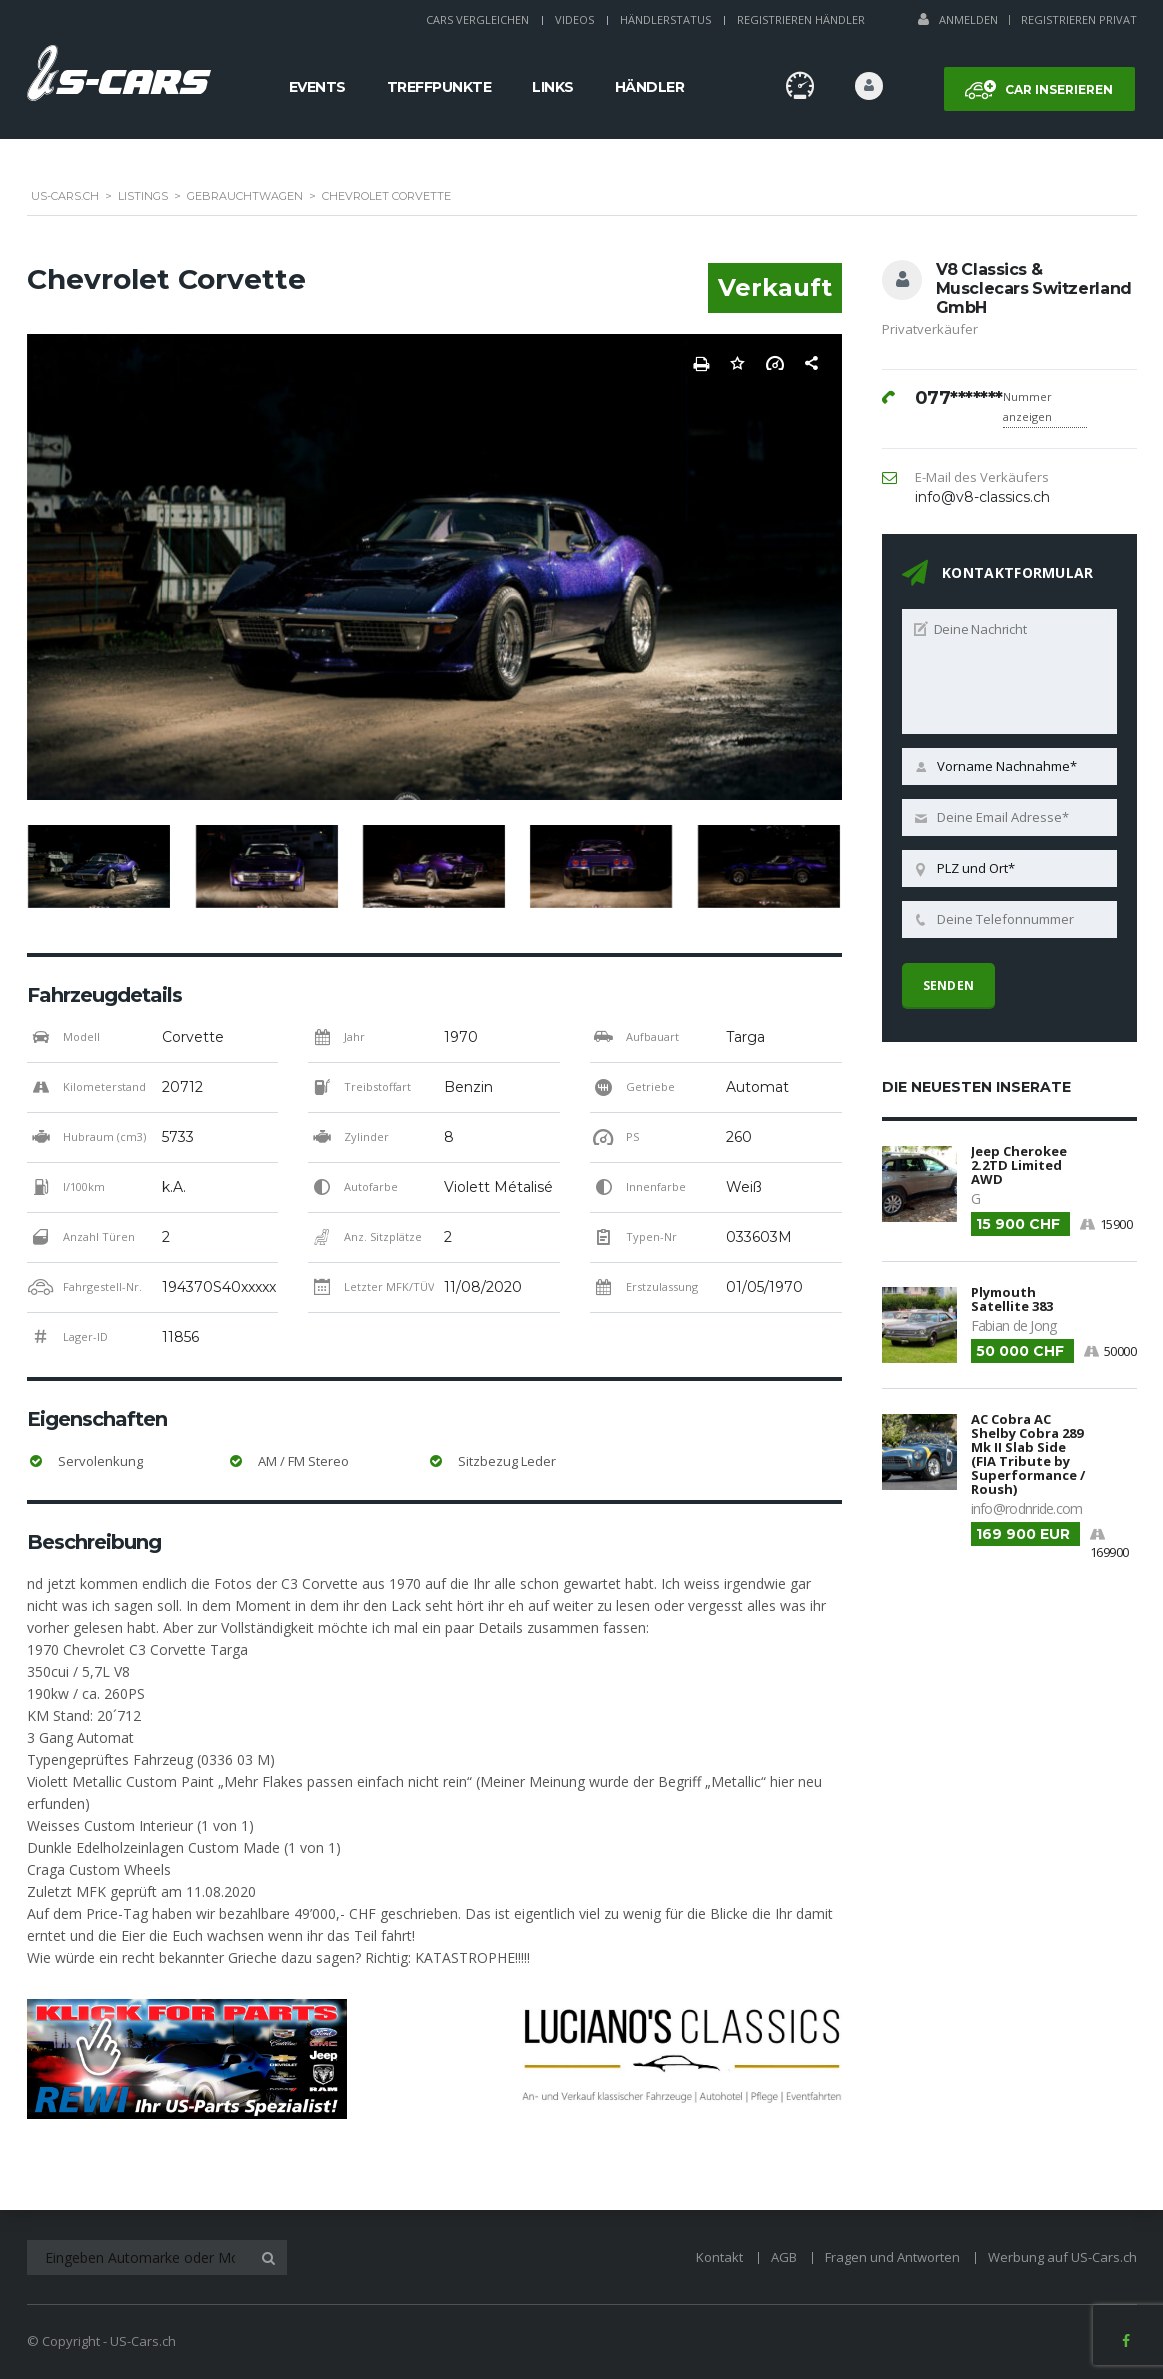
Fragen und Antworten (892, 2257)
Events (317, 87)
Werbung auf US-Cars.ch (1062, 2257)
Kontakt (719, 2257)
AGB (784, 2257)
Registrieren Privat (1079, 19)
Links (553, 87)
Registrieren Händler (801, 19)
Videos (574, 19)
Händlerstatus (665, 19)
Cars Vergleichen (477, 19)
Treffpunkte (439, 87)
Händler (650, 87)
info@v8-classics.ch (982, 497)
